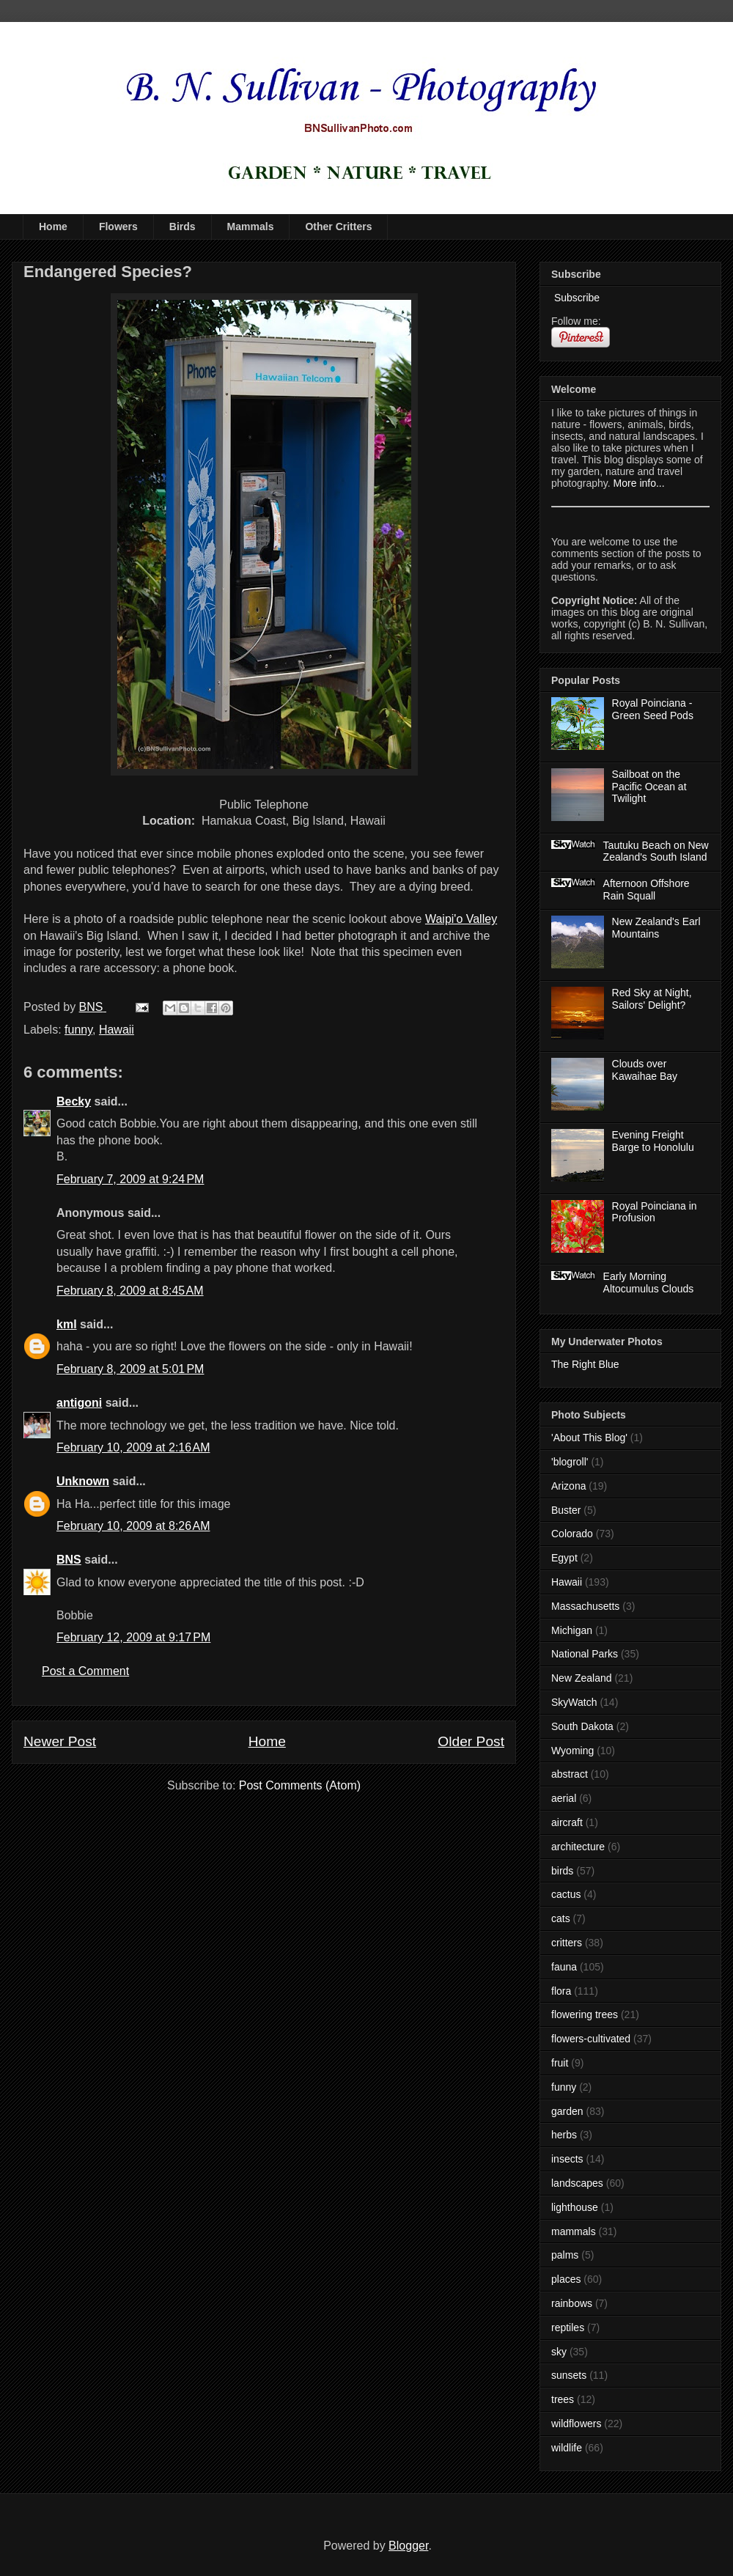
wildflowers (576, 2423)
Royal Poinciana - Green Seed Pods (652, 709)
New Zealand (581, 1678)
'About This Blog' (589, 1437)
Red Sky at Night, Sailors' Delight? (652, 999)
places (566, 2279)
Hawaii (116, 1029)
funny (78, 1029)
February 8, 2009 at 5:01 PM (130, 1369)
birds (562, 1871)
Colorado (572, 1533)
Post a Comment (85, 1671)
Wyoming (572, 1750)
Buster (566, 1510)
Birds (182, 226)
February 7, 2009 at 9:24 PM (130, 1179)
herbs (564, 2135)
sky (559, 2352)
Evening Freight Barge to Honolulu (653, 1141)
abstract (569, 1774)
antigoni (79, 1402)
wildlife (566, 2448)
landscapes (577, 2183)
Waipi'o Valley (461, 919)
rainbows (571, 2303)
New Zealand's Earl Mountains (656, 928)
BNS (68, 1559)
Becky (73, 1101)
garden (567, 2111)
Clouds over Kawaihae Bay (645, 1070)
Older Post (471, 1741)
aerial (563, 1798)
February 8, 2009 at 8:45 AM (130, 1290)
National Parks (584, 1654)
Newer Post (59, 1741)
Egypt (564, 1558)
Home (53, 226)
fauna (564, 1967)
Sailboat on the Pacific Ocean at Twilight (649, 786)
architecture (578, 1846)
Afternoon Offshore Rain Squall (646, 889)
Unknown (82, 1481)
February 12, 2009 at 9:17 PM (133, 1637)
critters (566, 1942)
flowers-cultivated (590, 2039)
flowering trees (584, 2014)
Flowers (118, 226)
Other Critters (338, 226)
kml (66, 1324)
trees (562, 2399)
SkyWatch (574, 1702)
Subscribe (575, 297)
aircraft (567, 1822)
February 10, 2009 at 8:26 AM (133, 1526)
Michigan (571, 1630)
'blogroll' (569, 1462)
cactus (566, 1894)
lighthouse (574, 2207)
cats (560, 1918)
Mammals (250, 226)
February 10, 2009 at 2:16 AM (133, 1447)
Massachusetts (585, 1606)
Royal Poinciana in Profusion (654, 1212)
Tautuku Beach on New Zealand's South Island (656, 851)
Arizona (568, 1486)
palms (564, 2255)
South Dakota (582, 1726)
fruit (559, 2063)
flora (561, 1991)
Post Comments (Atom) (300, 1785)
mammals (573, 2231)
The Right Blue (585, 1364)
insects (567, 2159)
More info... (639, 483)
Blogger (408, 2545)
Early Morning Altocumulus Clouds (648, 1282)
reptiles (567, 2327)
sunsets (568, 2375)
